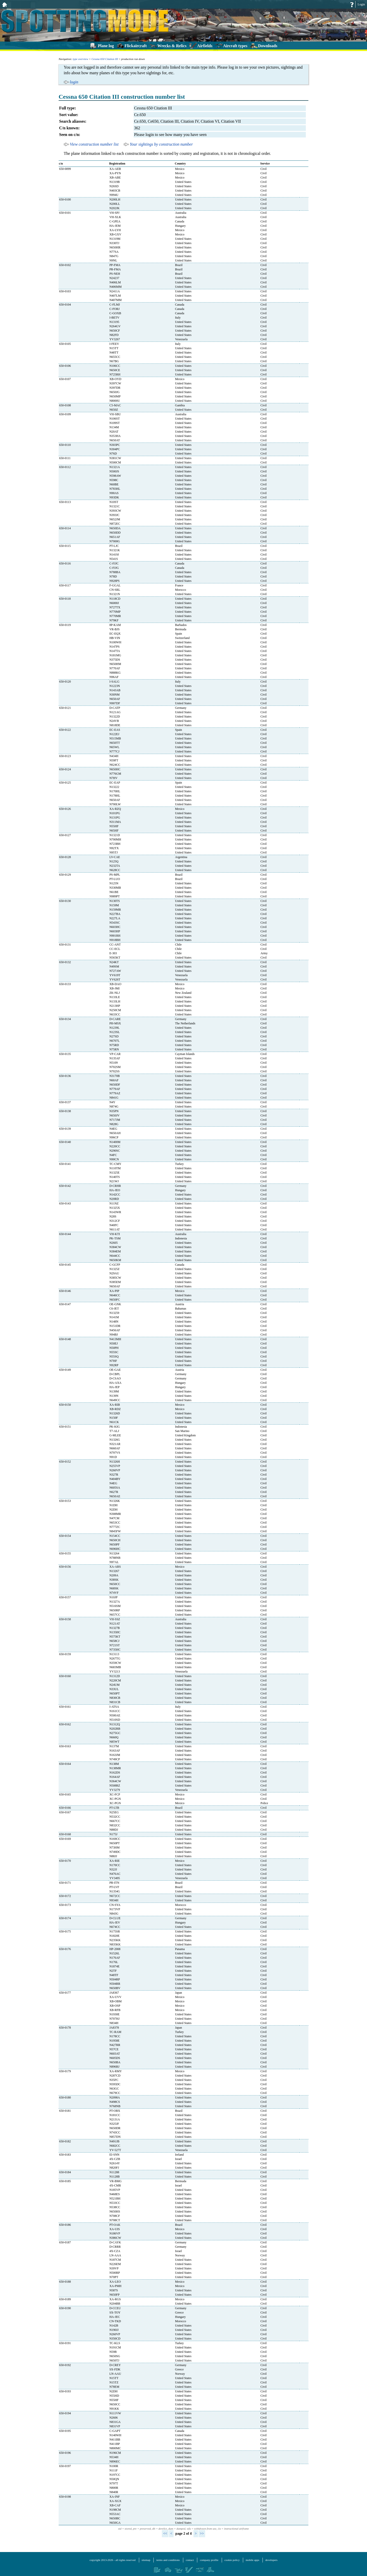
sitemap (146, 2559)
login (74, 82)
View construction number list (94, 144)
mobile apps (252, 2559)
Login (361, 4)
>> (202, 2533)
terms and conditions (168, 2559)
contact (190, 2559)
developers (271, 2559)
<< (165, 2533)
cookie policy (232, 2559)
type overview (80, 58)
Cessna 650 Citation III (104, 58)
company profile (209, 2559)
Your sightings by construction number (161, 144)
